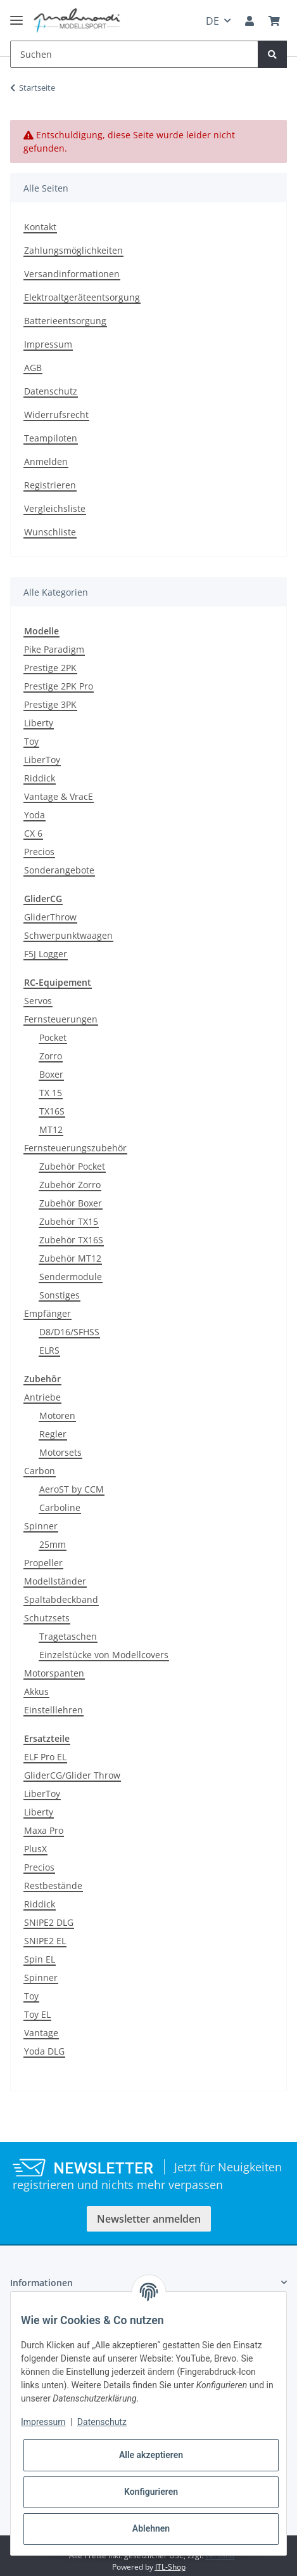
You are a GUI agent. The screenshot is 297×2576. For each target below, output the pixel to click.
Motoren (57, 1415)
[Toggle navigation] (16, 15)
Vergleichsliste (54, 508)
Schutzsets (47, 1618)
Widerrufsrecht (56, 415)
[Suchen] (134, 54)
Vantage (41, 2033)
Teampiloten (50, 438)
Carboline (59, 1507)
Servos (38, 1001)
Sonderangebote (59, 870)
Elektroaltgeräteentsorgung (82, 297)
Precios (39, 852)
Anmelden (46, 461)
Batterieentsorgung (65, 321)
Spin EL (39, 1959)
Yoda (34, 815)
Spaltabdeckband (61, 1599)
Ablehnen (151, 2528)
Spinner (41, 1526)
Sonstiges (59, 1295)
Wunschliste (50, 532)
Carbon (39, 1471)
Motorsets (60, 1452)
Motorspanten (54, 1673)
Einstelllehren (53, 1710)
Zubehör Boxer (70, 1203)
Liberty (38, 723)
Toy (31, 741)
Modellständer (55, 1581)
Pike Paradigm (54, 649)
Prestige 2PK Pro (58, 686)
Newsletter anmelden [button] (149, 2219)
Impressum (48, 344)
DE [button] (212, 21)
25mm (52, 1544)
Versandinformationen (72, 274)
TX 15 (50, 1093)
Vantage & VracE (58, 796)
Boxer (51, 1074)
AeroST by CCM (71, 1489)
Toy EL (37, 2014)
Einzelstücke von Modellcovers (103, 1655)
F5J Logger (45, 954)
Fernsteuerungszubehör (75, 1148)
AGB (33, 368)
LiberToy (42, 760)
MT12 (51, 1129)
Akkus (36, 1691)
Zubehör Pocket (72, 1166)
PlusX (35, 1849)
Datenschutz (50, 391)
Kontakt (40, 227)
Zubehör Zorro (70, 1185)
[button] (249, 21)
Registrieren (50, 485)
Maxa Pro (43, 1830)
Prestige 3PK (50, 704)
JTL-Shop (170, 2566)
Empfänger (47, 1313)
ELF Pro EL (45, 1757)
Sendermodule (70, 1277)
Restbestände (53, 1886)
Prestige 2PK (50, 668)
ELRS (49, 1350)
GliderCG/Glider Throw (72, 1775)
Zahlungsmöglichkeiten (73, 250)
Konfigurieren (151, 2492)
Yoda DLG (44, 2051)
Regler (52, 1434)
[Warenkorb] (274, 21)
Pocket (52, 1037)
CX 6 (33, 833)
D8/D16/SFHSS (69, 1332)
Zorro (50, 1056)
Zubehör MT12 (70, 1258)
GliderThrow (50, 917)
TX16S (52, 1111)
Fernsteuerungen (61, 1019)
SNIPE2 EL (45, 1941)
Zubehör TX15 (68, 1221)
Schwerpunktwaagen (68, 935)
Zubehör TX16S (71, 1240)
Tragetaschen (68, 1636)
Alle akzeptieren (151, 2455)
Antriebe (42, 1397)
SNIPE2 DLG (48, 1922)
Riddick (39, 778)
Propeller (43, 1563)
